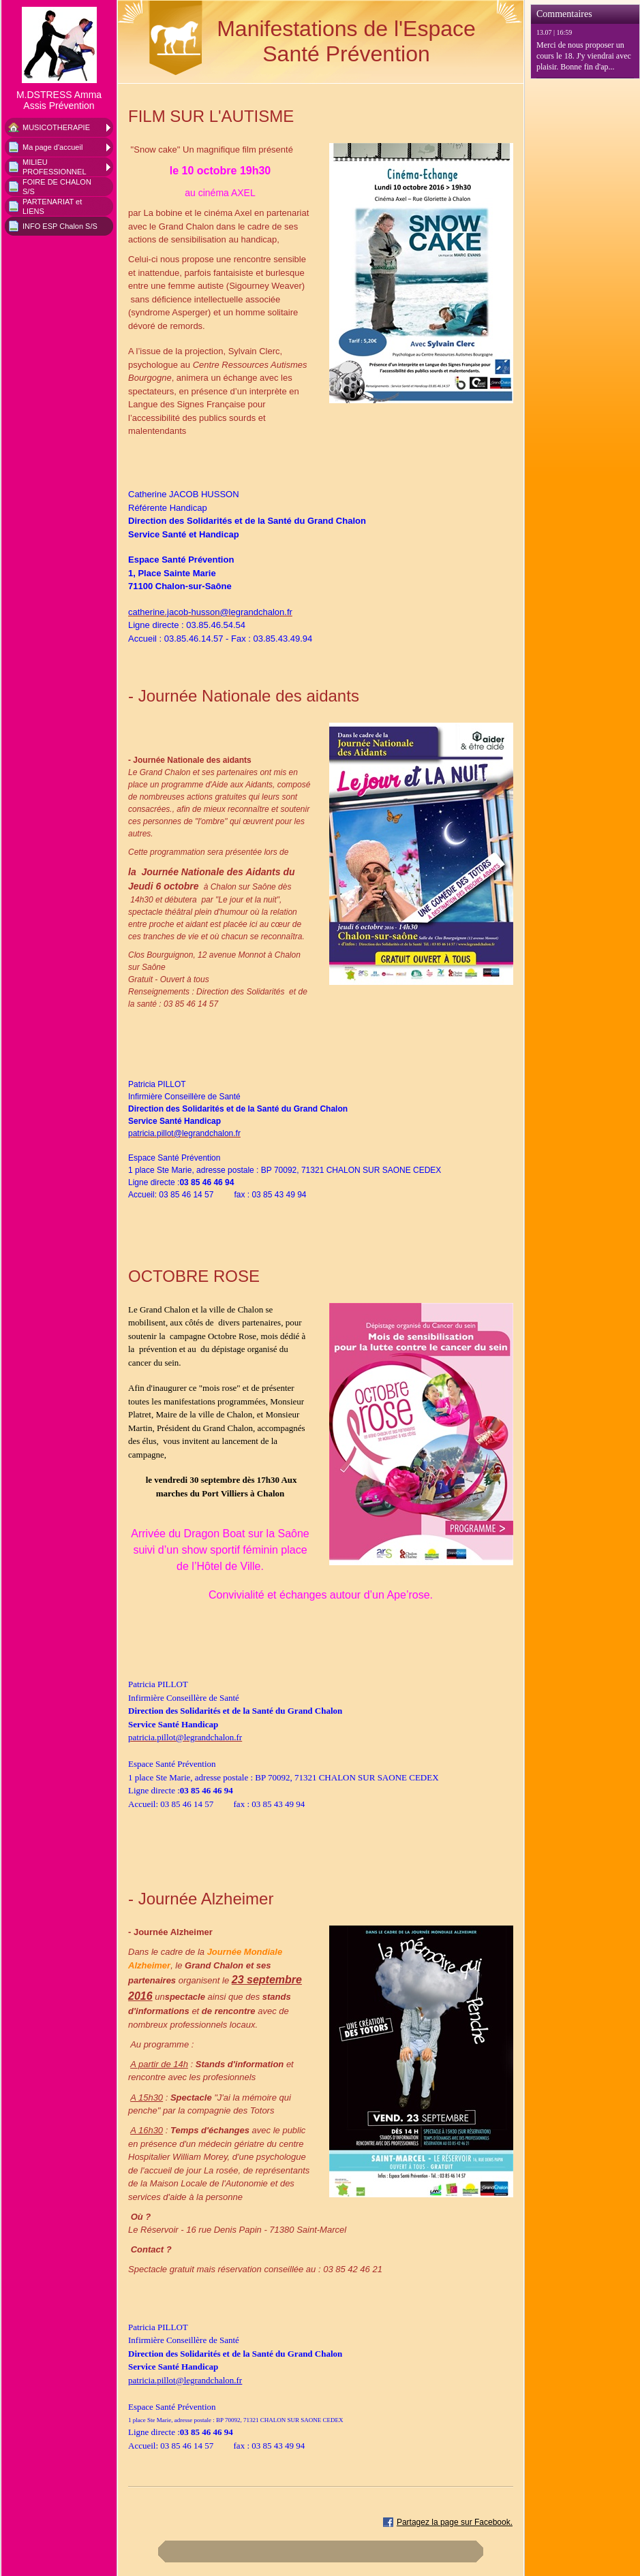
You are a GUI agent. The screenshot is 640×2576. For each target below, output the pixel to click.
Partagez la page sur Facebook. (455, 2522)
